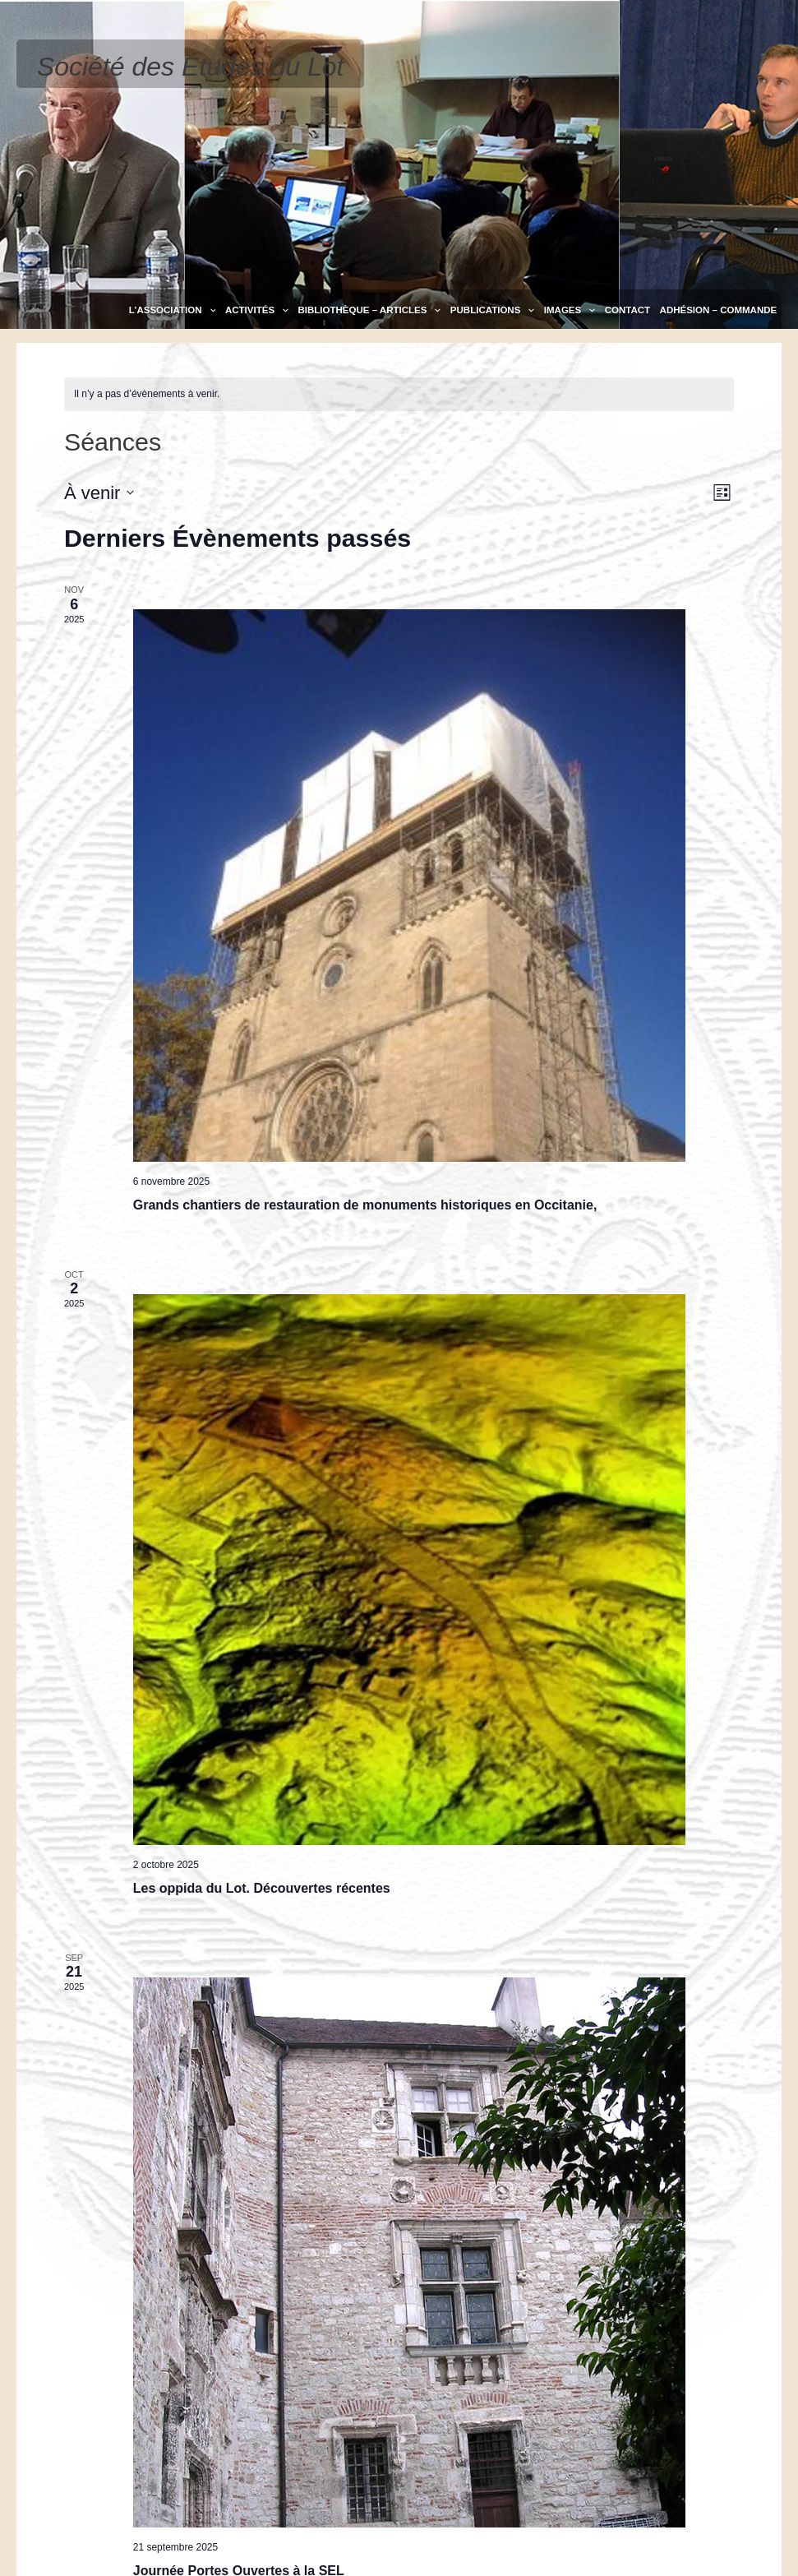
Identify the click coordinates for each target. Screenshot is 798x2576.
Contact (627, 310)
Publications (492, 310)
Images (569, 310)
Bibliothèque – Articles (369, 310)
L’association (172, 310)
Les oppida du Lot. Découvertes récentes (261, 1888)
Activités (256, 310)
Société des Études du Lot (190, 66)
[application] (209, 310)
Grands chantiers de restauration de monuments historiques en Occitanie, (365, 1205)
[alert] (399, 394)
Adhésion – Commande (718, 310)
